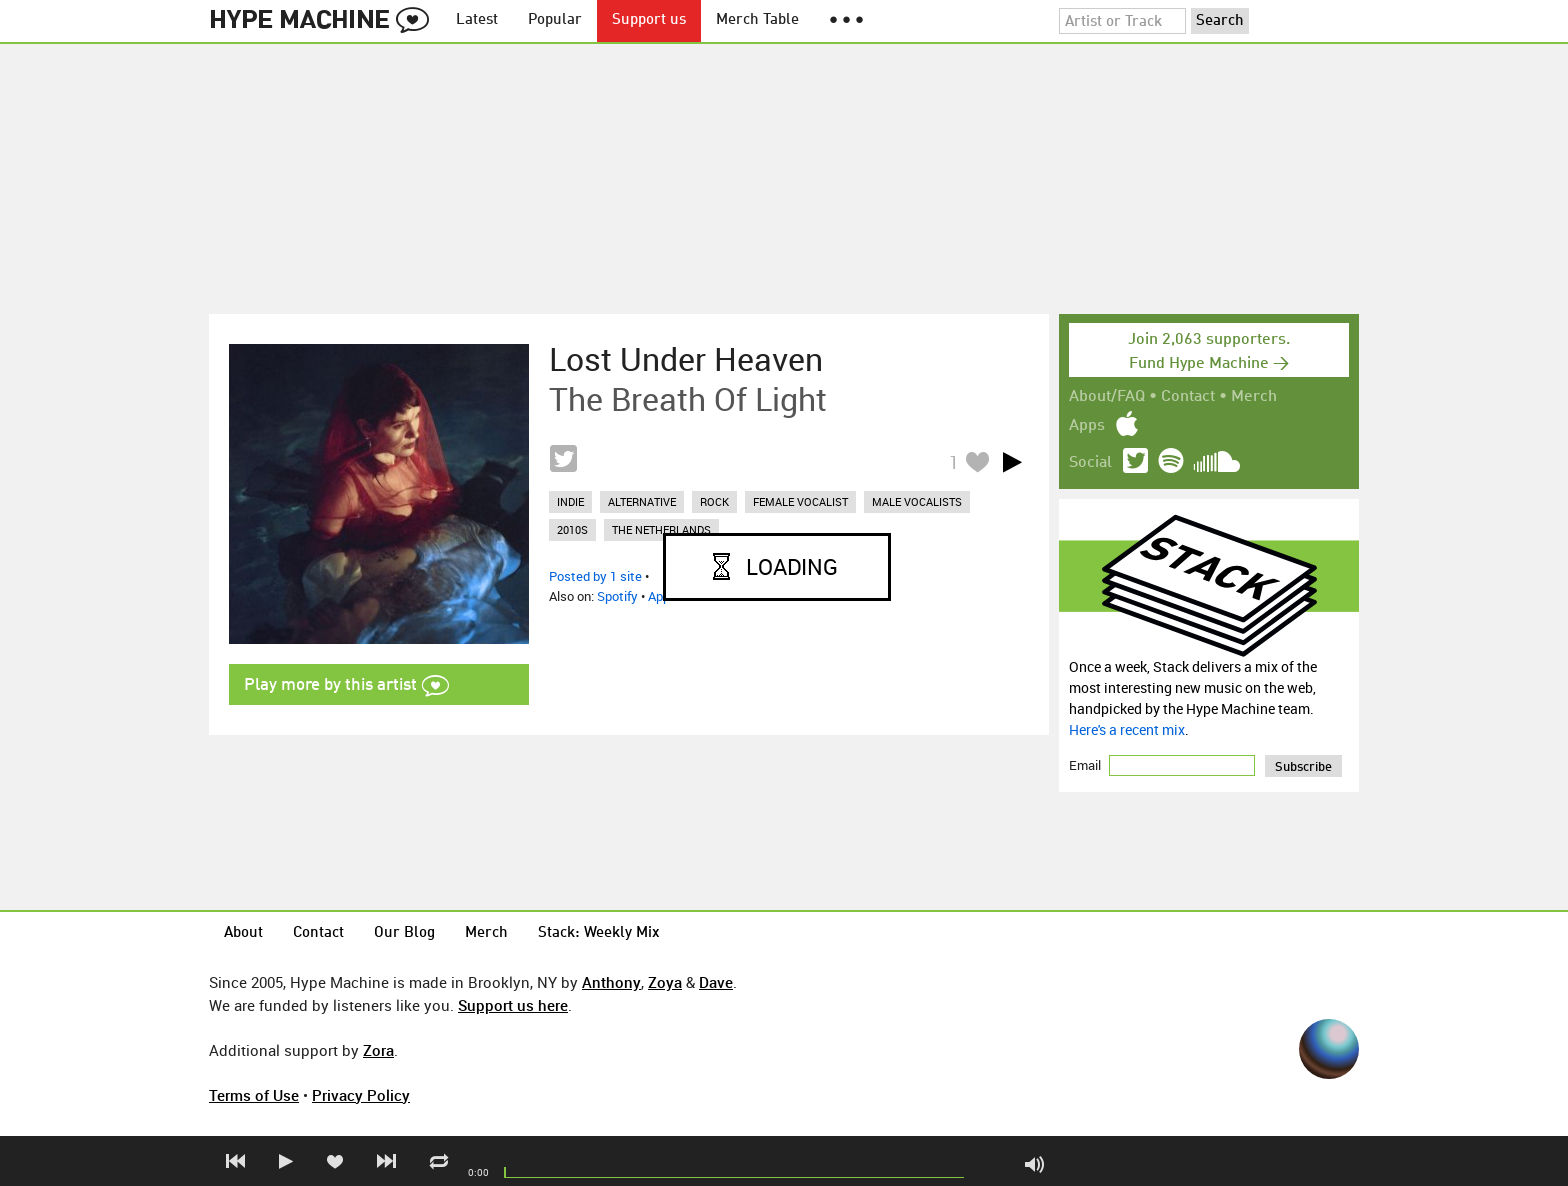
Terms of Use (254, 1095)
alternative (642, 501)
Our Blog (404, 933)
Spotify (617, 596)
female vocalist (800, 501)
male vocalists (917, 501)
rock (714, 501)
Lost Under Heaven (686, 359)
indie (570, 501)
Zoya (665, 982)
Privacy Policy (361, 1095)
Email (1086, 765)
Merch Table (757, 20)
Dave (716, 982)
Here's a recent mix (1127, 729)
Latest (477, 20)
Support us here (513, 1005)
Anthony (611, 982)
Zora (378, 1050)
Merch (1254, 397)
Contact (1188, 397)
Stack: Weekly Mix (599, 933)
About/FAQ (1107, 397)
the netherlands (661, 529)
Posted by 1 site (595, 576)
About (243, 933)
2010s (572, 529)
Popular (555, 20)
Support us (649, 20)
